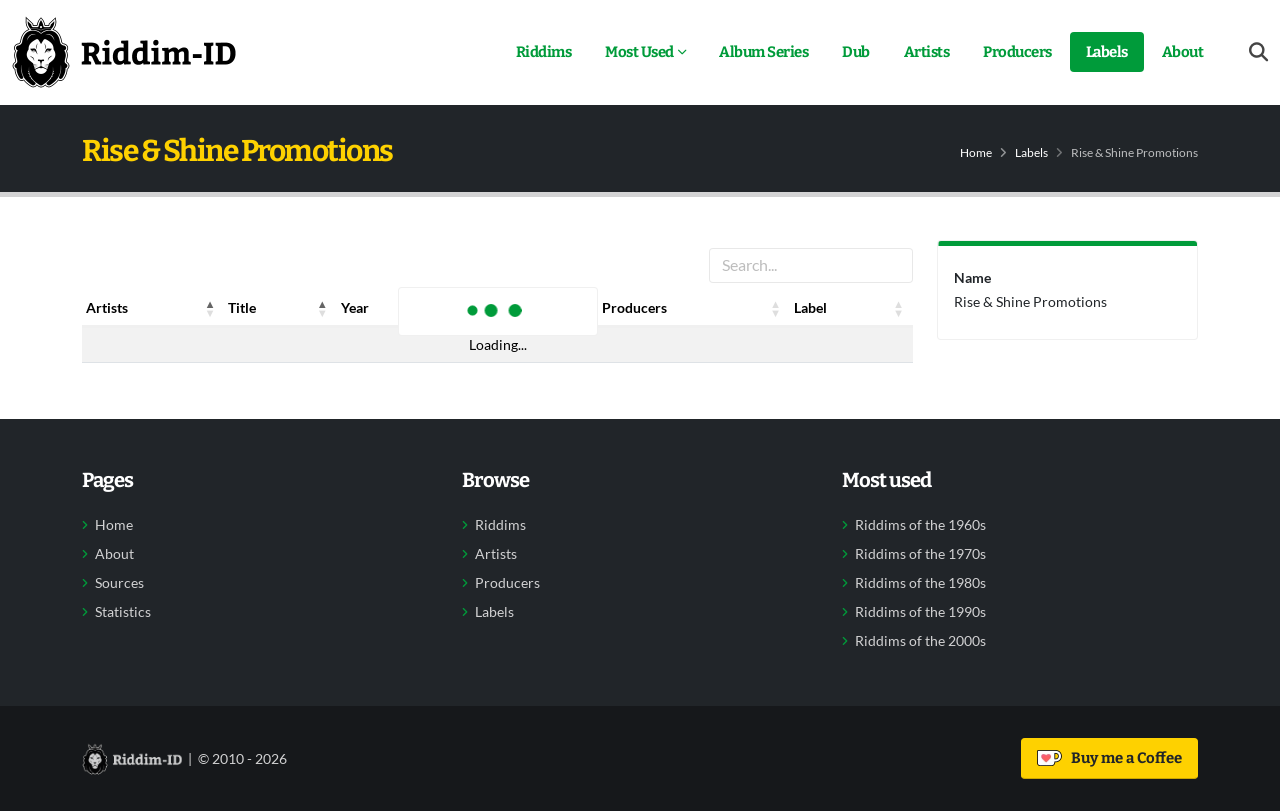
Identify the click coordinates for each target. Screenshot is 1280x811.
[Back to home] (124, 52)
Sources (119, 583)
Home (976, 152)
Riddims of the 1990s (920, 612)
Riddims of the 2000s (920, 641)
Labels (1107, 52)
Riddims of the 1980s (920, 583)
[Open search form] (1258, 52)
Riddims (544, 52)
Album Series (763, 52)
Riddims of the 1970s (920, 554)
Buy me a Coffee (1109, 758)
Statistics (123, 612)
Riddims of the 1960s (920, 525)
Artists (927, 52)
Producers (1017, 52)
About (1183, 52)
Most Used (639, 52)
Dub (856, 52)
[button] (210, 308)
